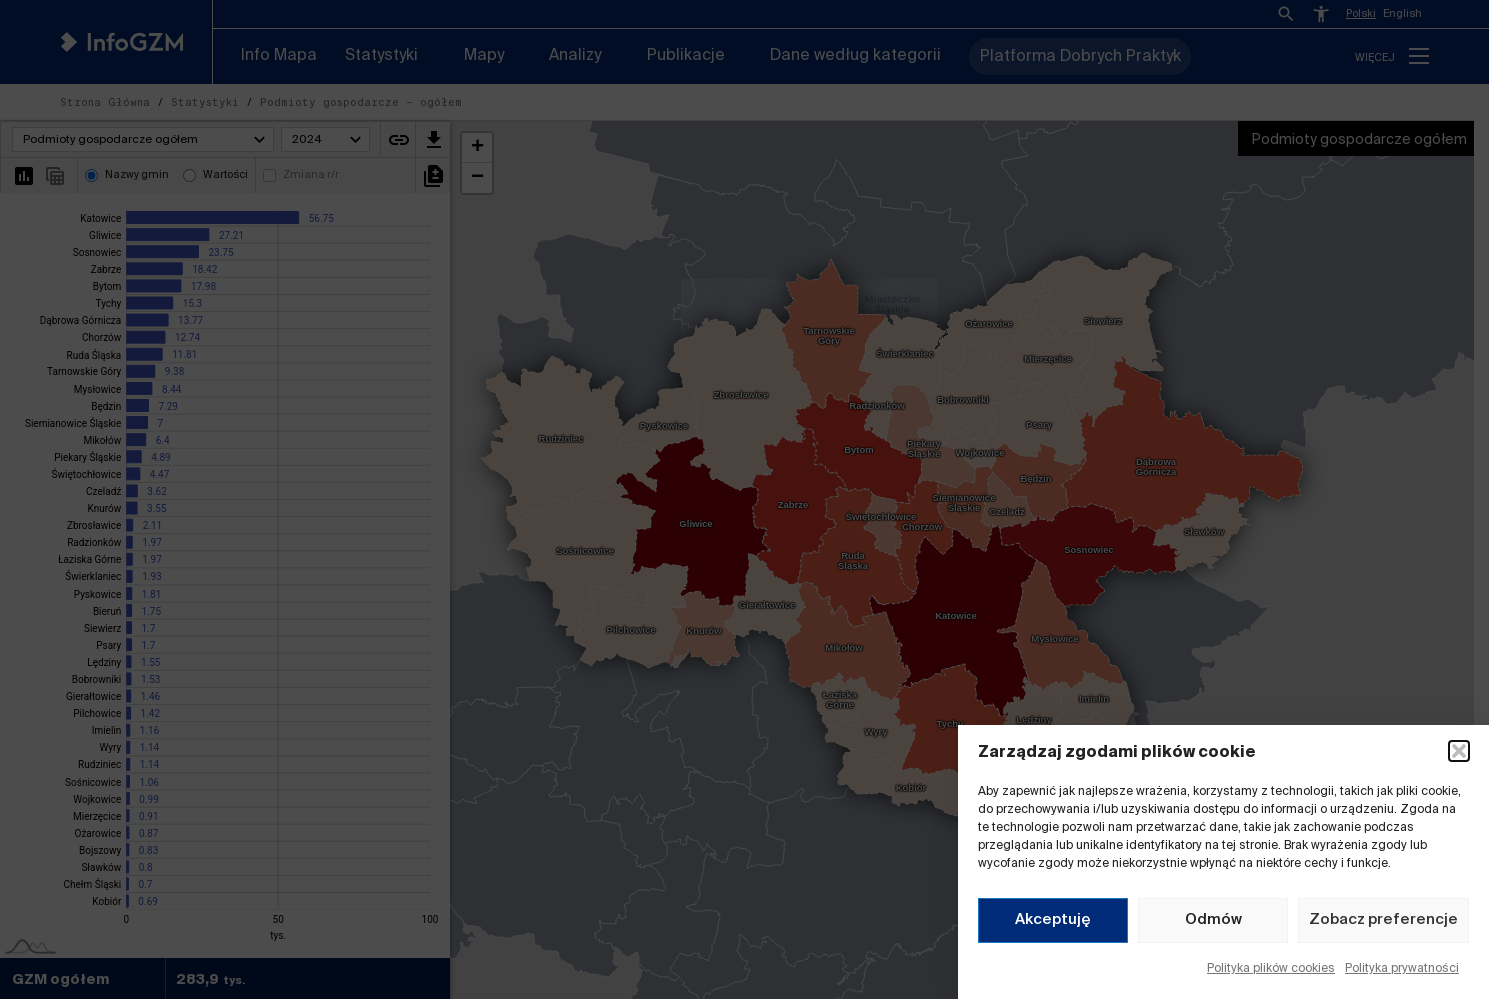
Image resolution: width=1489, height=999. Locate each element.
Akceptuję (1053, 919)
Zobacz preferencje (1383, 919)
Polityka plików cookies (1271, 969)
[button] (1459, 751)
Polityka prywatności (1402, 969)
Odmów (1213, 919)
